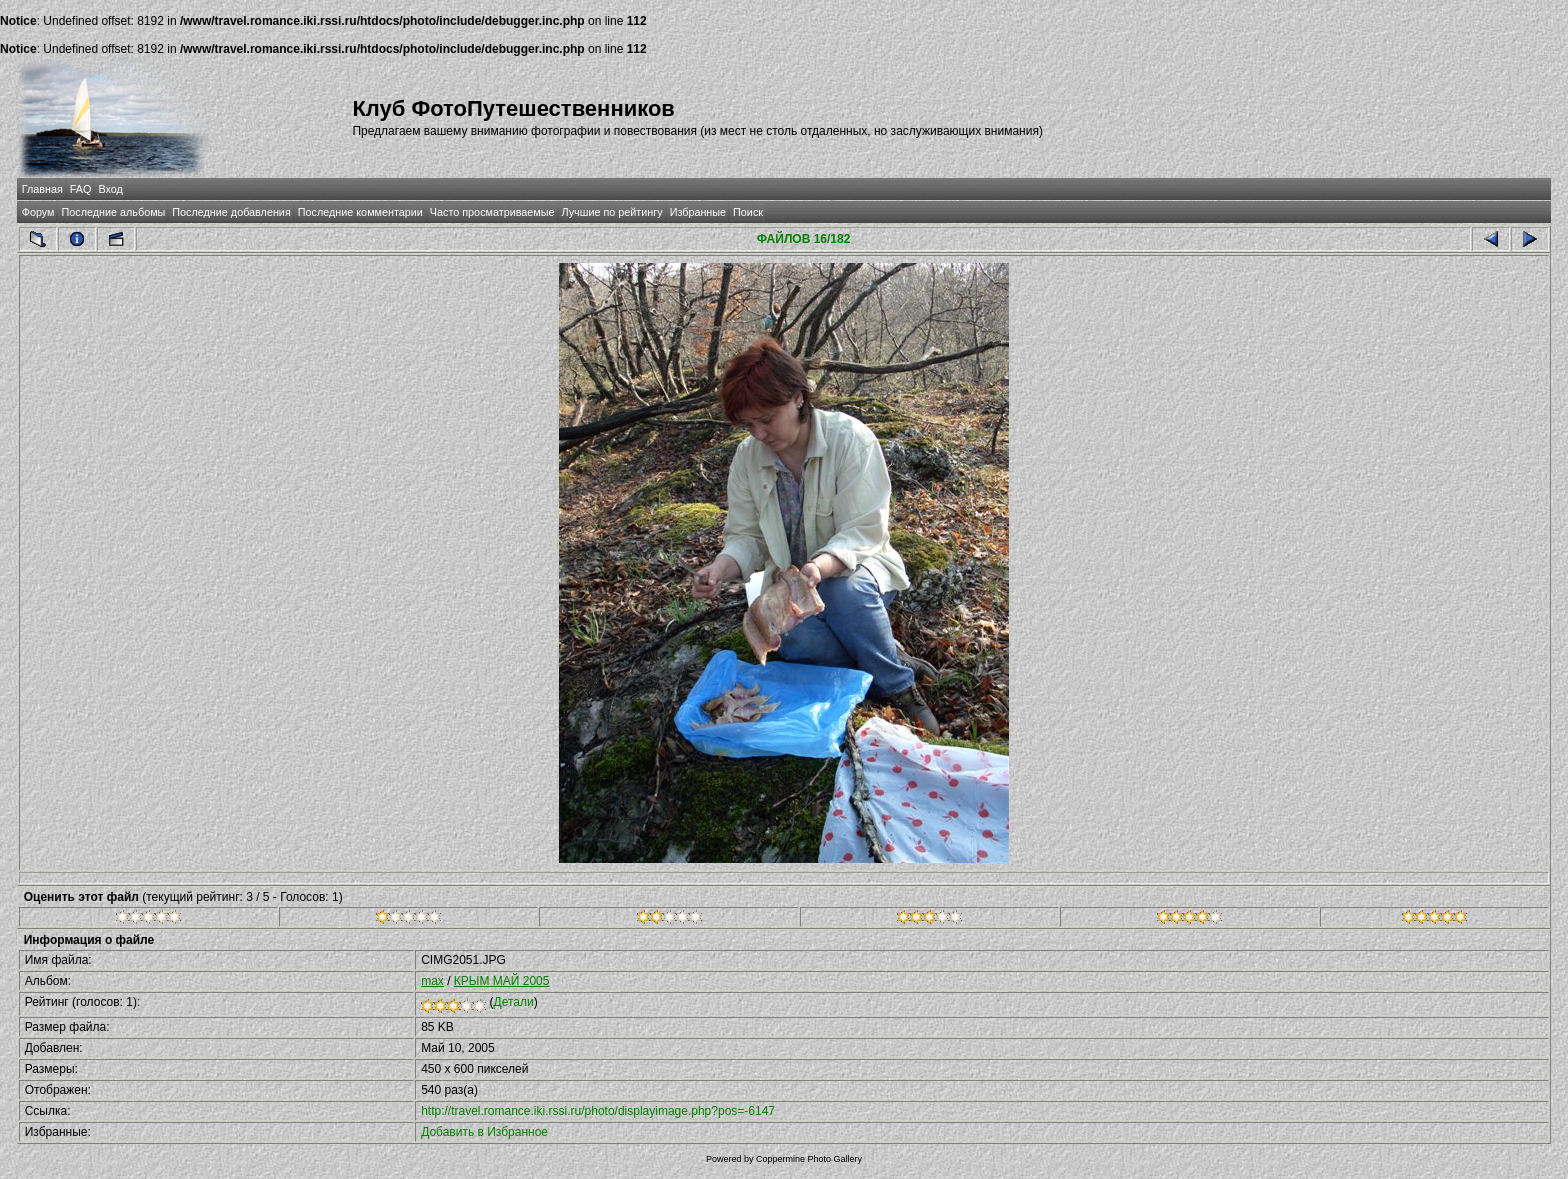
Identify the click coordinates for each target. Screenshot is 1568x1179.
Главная (42, 189)
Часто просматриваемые (492, 212)
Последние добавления (231, 212)
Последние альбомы (113, 212)
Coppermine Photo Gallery (809, 1159)
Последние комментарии (360, 212)
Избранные (698, 212)
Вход (110, 189)
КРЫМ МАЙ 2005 (502, 981)
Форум (38, 212)
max (432, 981)
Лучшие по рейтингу (612, 212)
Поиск (748, 212)
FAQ (81, 189)
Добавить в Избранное (484, 1132)
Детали (514, 1002)
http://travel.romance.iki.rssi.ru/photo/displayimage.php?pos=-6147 (598, 1111)
